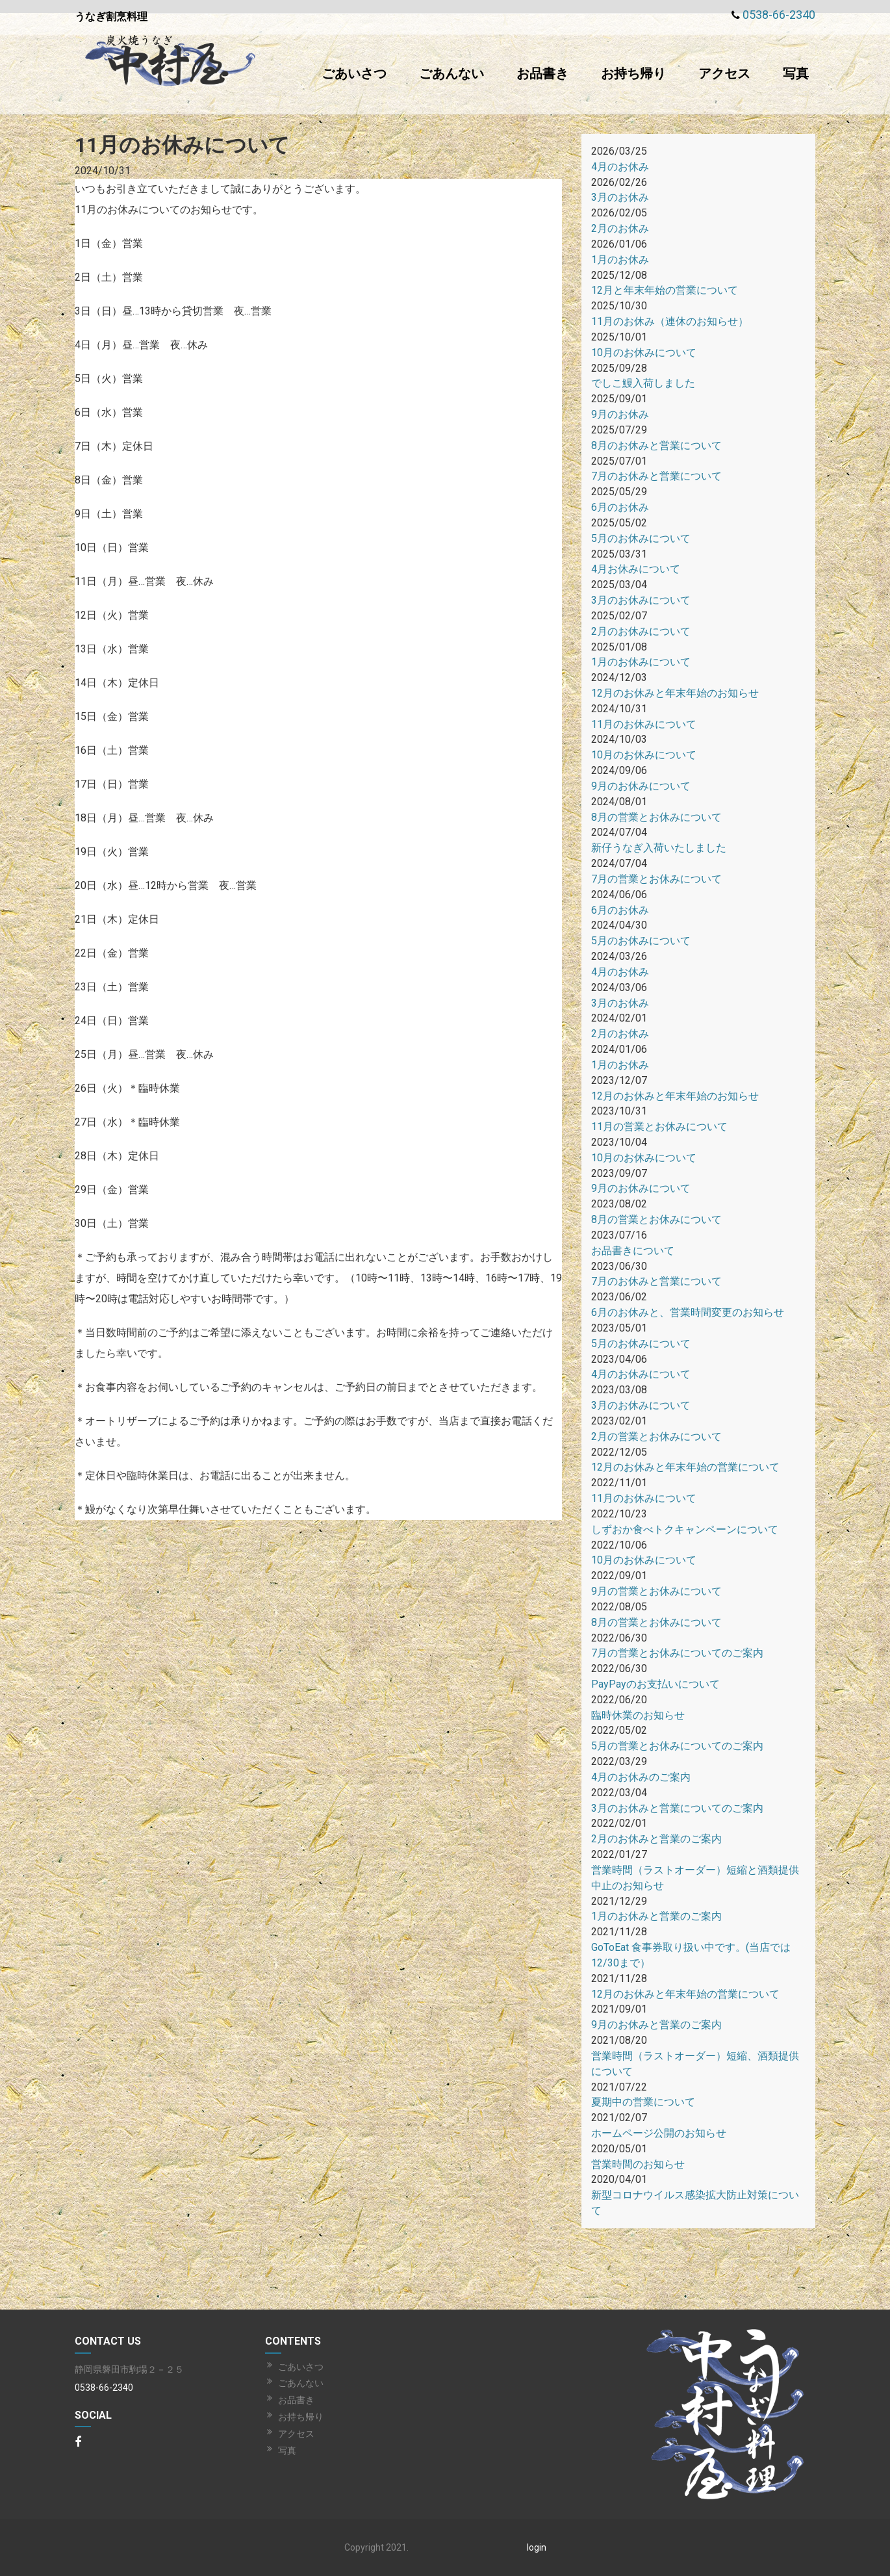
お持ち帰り (633, 73)
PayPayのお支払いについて (655, 1684)
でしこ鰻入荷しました (643, 383)
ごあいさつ (354, 73)
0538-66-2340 (779, 14)
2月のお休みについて (641, 631)
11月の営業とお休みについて (659, 1126)
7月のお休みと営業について (656, 476)
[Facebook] (78, 2443)
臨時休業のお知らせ (638, 1715)
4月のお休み (620, 167)
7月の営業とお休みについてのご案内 (677, 1653)
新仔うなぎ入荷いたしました (658, 848)
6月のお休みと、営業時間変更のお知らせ (687, 1312)
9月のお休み (620, 414)
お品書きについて (632, 1250)
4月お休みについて (635, 569)
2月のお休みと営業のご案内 (656, 1839)
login (536, 2547)
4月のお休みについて (641, 1374)
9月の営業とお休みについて (656, 1591)
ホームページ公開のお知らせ (658, 2133)
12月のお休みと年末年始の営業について (685, 1467)
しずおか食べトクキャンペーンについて (684, 1529)
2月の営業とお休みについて (656, 1436)
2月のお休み (620, 228)
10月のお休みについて (643, 352)
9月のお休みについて (641, 786)
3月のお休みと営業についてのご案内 (677, 1808)
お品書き (542, 73)
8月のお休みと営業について (656, 445)
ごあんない (451, 73)
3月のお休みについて (641, 600)
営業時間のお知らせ (638, 2164)
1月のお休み (620, 259)
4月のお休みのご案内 (641, 1777)
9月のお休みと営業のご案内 (656, 2024)
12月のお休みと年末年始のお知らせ (675, 693)
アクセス (724, 73)
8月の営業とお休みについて (656, 817)
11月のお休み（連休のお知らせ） (669, 321)
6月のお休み (620, 507)
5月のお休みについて (641, 538)
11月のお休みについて (643, 724)
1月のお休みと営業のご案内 (656, 1916)
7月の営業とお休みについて (656, 879)
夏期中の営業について (643, 2102)
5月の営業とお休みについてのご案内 (677, 1746)
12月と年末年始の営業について (664, 290)
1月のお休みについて (641, 662)
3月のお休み (620, 197)
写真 (796, 73)
